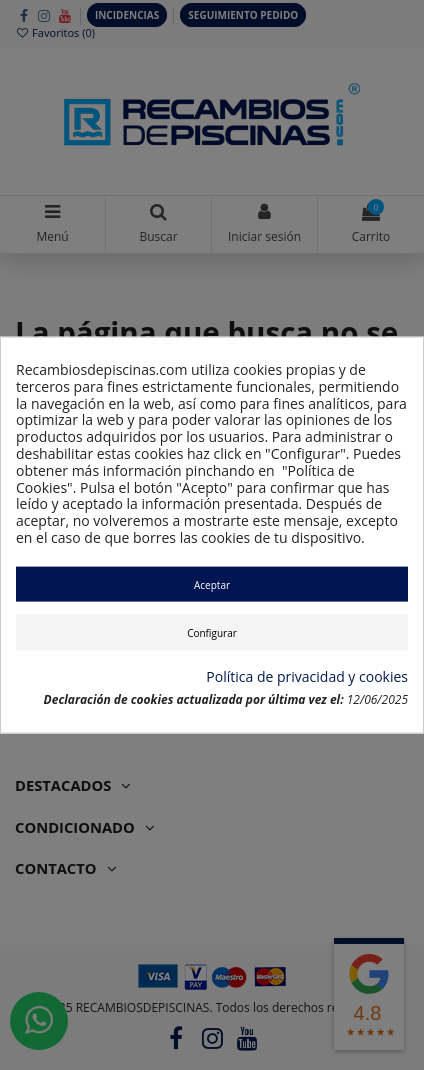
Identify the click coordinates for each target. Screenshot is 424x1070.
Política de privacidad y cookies (307, 677)
